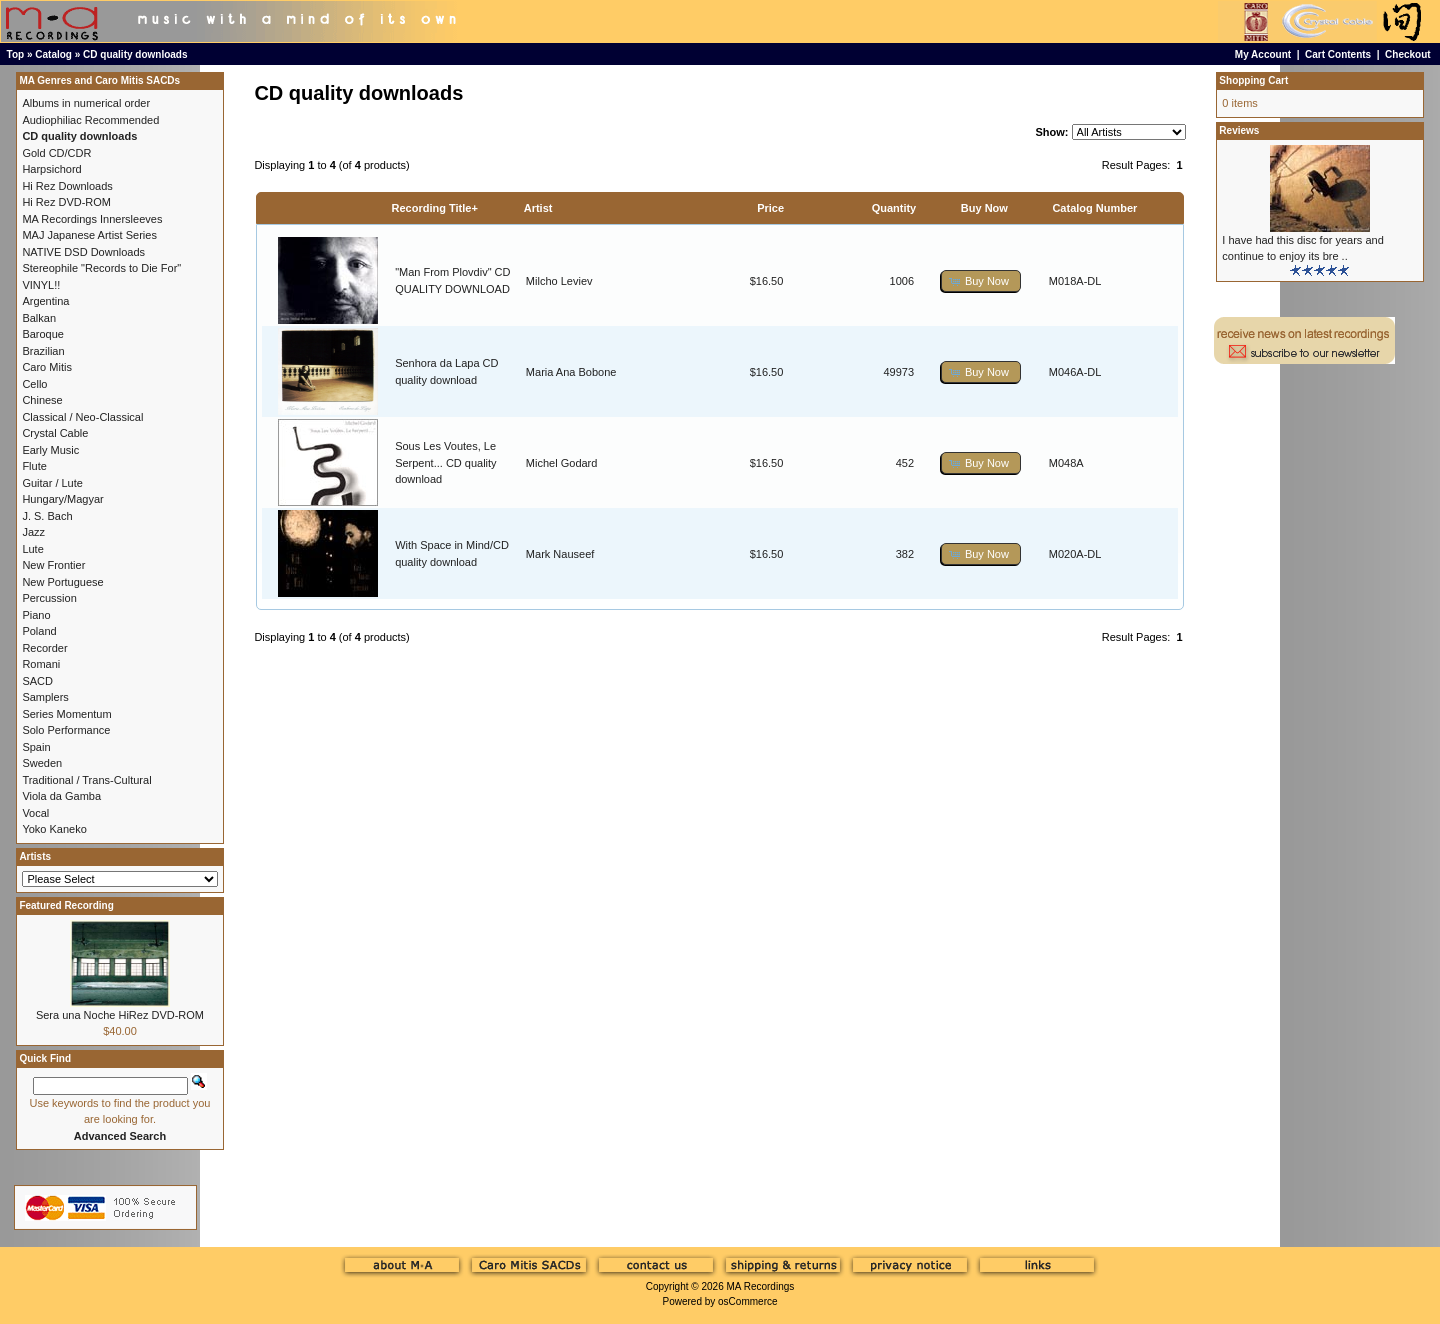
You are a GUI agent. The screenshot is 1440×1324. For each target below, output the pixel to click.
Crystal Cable (55, 433)
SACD (37, 681)
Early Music (50, 450)
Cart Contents (1338, 54)
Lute (32, 549)
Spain (36, 747)
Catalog (53, 54)
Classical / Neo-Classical (82, 417)
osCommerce (747, 1301)
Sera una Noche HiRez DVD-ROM (120, 1015)
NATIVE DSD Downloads (83, 252)
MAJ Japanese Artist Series (89, 235)
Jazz (33, 532)
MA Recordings (760, 1286)
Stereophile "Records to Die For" (101, 268)
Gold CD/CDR (56, 153)
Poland (39, 631)
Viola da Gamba (61, 796)
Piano (36, 615)
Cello (34, 384)
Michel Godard (562, 463)
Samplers (45, 697)
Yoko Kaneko (54, 829)
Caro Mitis (47, 367)
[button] (981, 281)
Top (16, 54)
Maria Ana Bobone (571, 372)
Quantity (894, 208)
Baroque (43, 334)
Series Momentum (66, 714)
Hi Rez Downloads (67, 186)
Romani (41, 664)
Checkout (1408, 54)
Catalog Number (1094, 208)
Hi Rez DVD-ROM (66, 202)
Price (770, 208)
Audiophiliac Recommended (90, 120)
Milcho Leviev (559, 281)
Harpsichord (51, 169)
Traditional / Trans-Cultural (86, 780)
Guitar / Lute (52, 483)
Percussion (49, 598)
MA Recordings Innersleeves (92, 219)
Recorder (44, 648)
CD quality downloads (135, 54)
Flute (34, 466)
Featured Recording (66, 905)
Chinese (42, 400)
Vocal (35, 813)
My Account (1263, 54)
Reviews (1239, 130)
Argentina (45, 301)
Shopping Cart (1253, 80)
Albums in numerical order (86, 103)
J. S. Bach (47, 516)
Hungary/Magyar (62, 499)
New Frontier (53, 565)
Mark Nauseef (560, 554)
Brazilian (43, 351)
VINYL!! (41, 285)
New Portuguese (62, 582)
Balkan (39, 318)
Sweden (42, 763)
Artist (538, 208)
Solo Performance (66, 730)
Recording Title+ (435, 208)
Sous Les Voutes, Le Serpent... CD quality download (446, 462)
